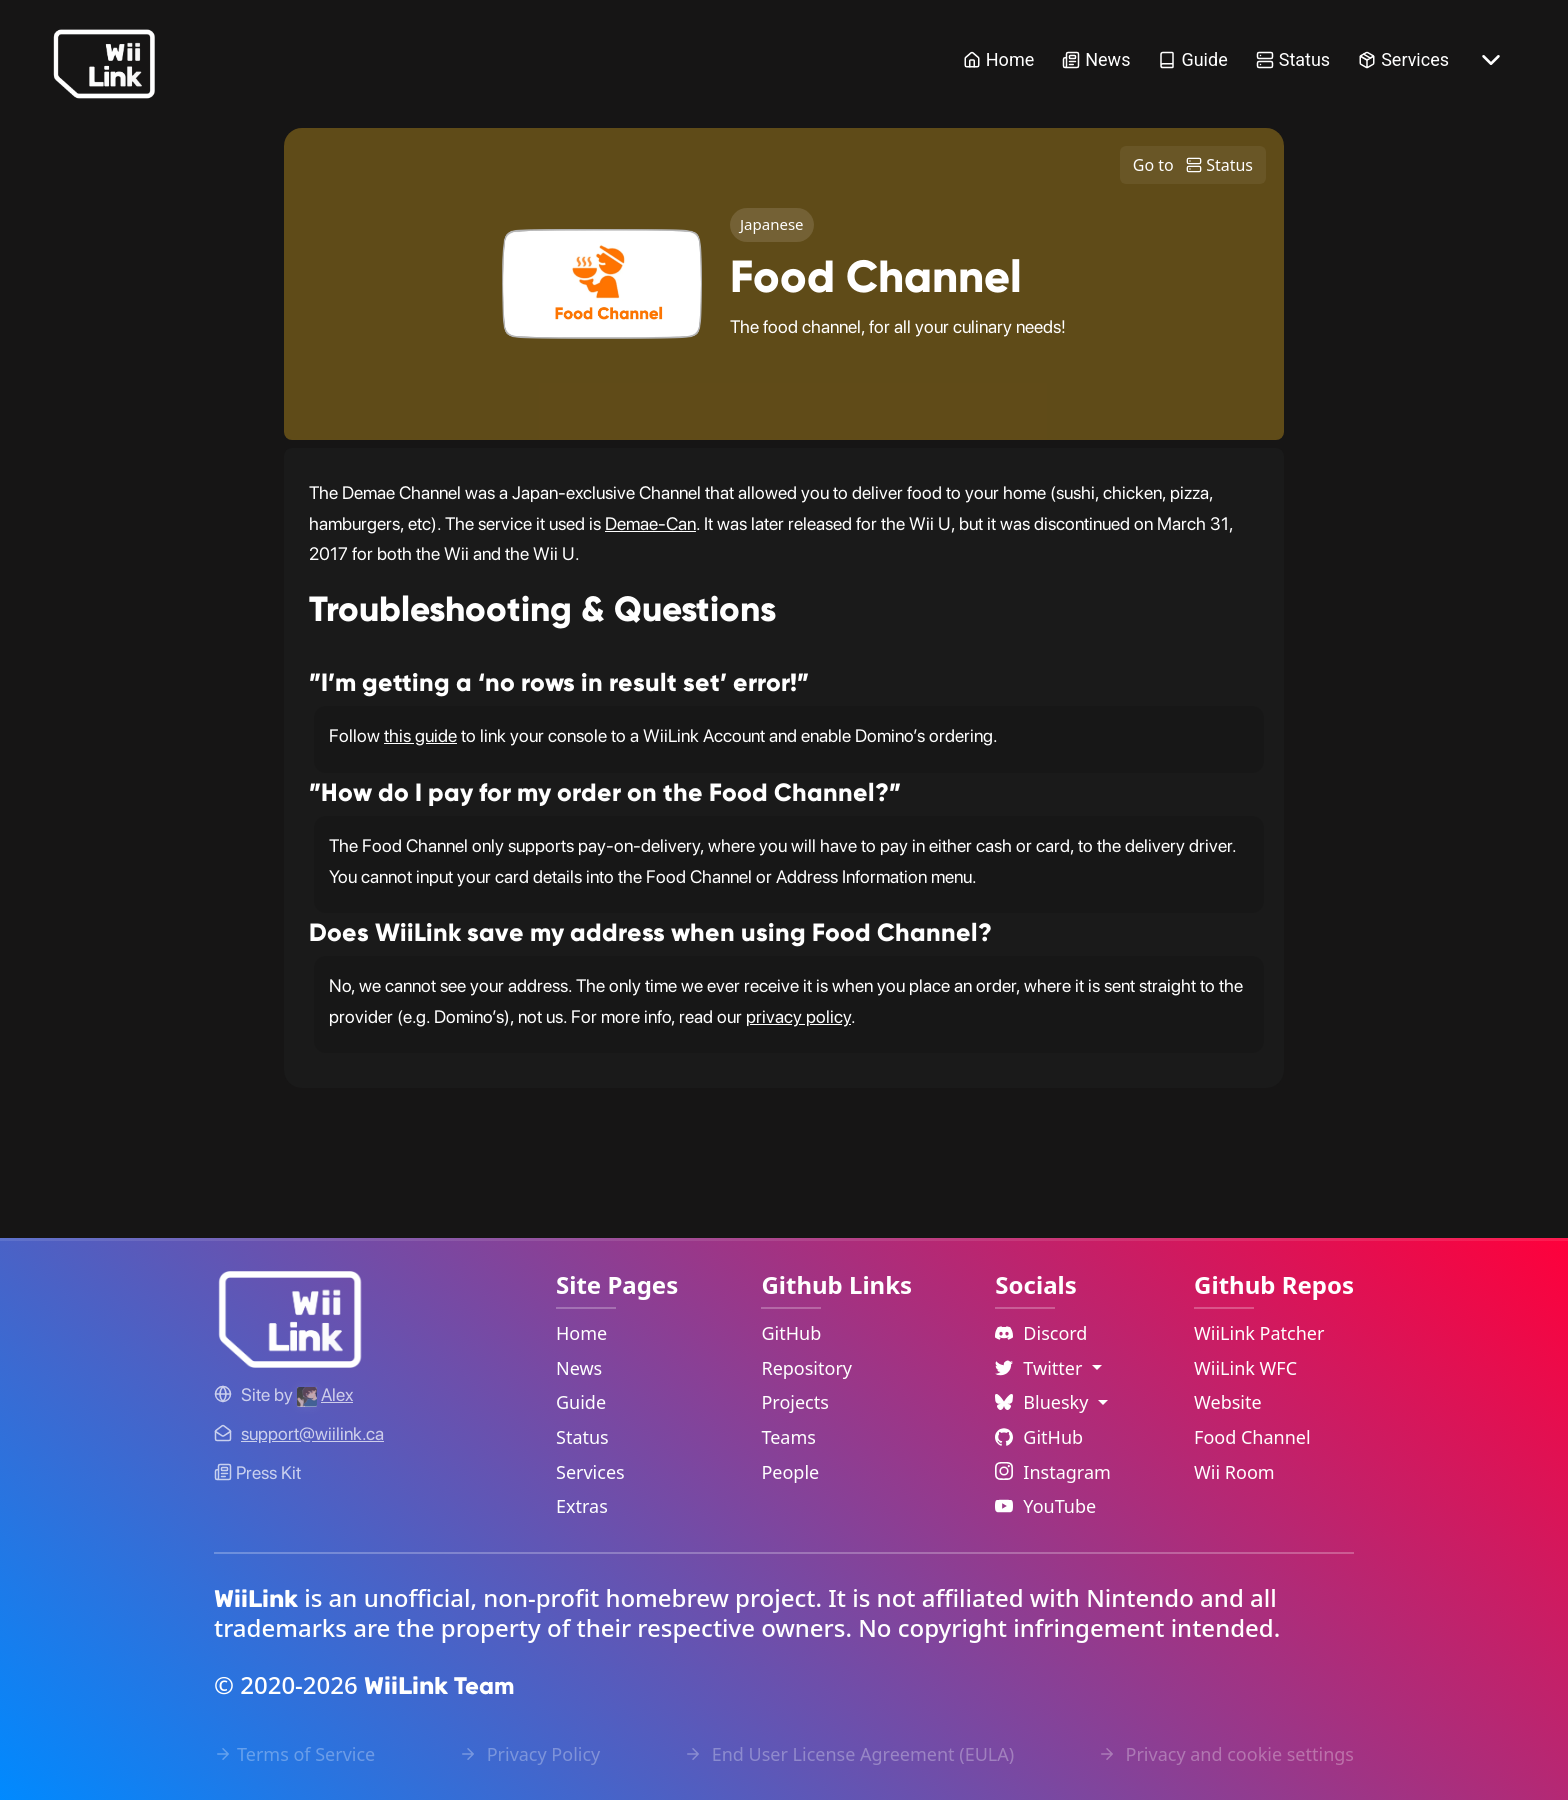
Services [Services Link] (1403, 59)
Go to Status (1193, 165)
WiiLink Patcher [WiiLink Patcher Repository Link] (1259, 1333)
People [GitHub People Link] (790, 1472)
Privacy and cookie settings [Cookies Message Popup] (1226, 1754)
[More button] (1491, 60)
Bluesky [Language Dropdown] (1044, 1402)
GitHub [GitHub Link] (791, 1333)
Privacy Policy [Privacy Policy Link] (529, 1754)
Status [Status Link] (1293, 59)
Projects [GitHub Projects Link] (794, 1402)
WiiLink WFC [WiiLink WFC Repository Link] (1245, 1368)
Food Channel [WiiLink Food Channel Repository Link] (1252, 1437)
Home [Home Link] (998, 59)
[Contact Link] (312, 1433)
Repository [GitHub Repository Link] (806, 1368)
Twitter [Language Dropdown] (1041, 1368)
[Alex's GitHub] (325, 1394)
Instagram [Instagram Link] (1053, 1472)
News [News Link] (1096, 59)
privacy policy (798, 1016)
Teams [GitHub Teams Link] (788, 1437)
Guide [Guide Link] (1192, 59)
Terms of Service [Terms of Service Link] (294, 1754)
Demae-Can (650, 523)
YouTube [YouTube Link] (1045, 1506)
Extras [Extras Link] (582, 1506)
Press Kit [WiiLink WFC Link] (257, 1472)
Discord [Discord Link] (1041, 1333)
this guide (420, 735)
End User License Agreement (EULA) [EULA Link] (849, 1754)
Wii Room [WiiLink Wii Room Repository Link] (1234, 1472)
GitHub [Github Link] (1039, 1437)
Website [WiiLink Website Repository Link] (1228, 1402)
